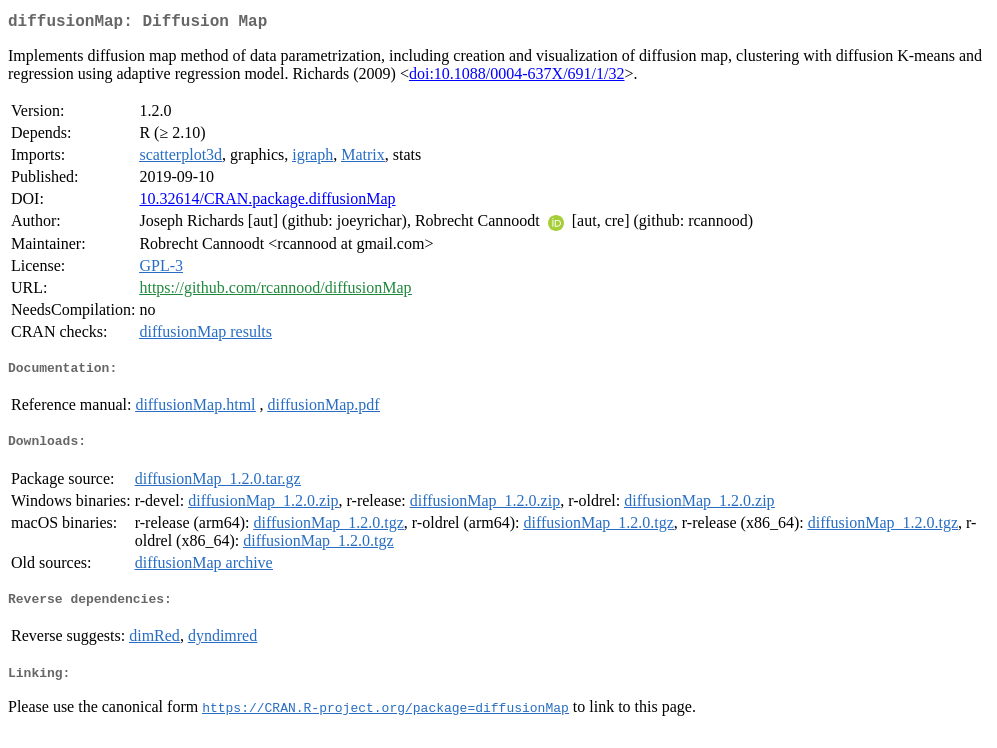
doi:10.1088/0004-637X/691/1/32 (517, 77)
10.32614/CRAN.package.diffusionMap (267, 202)
